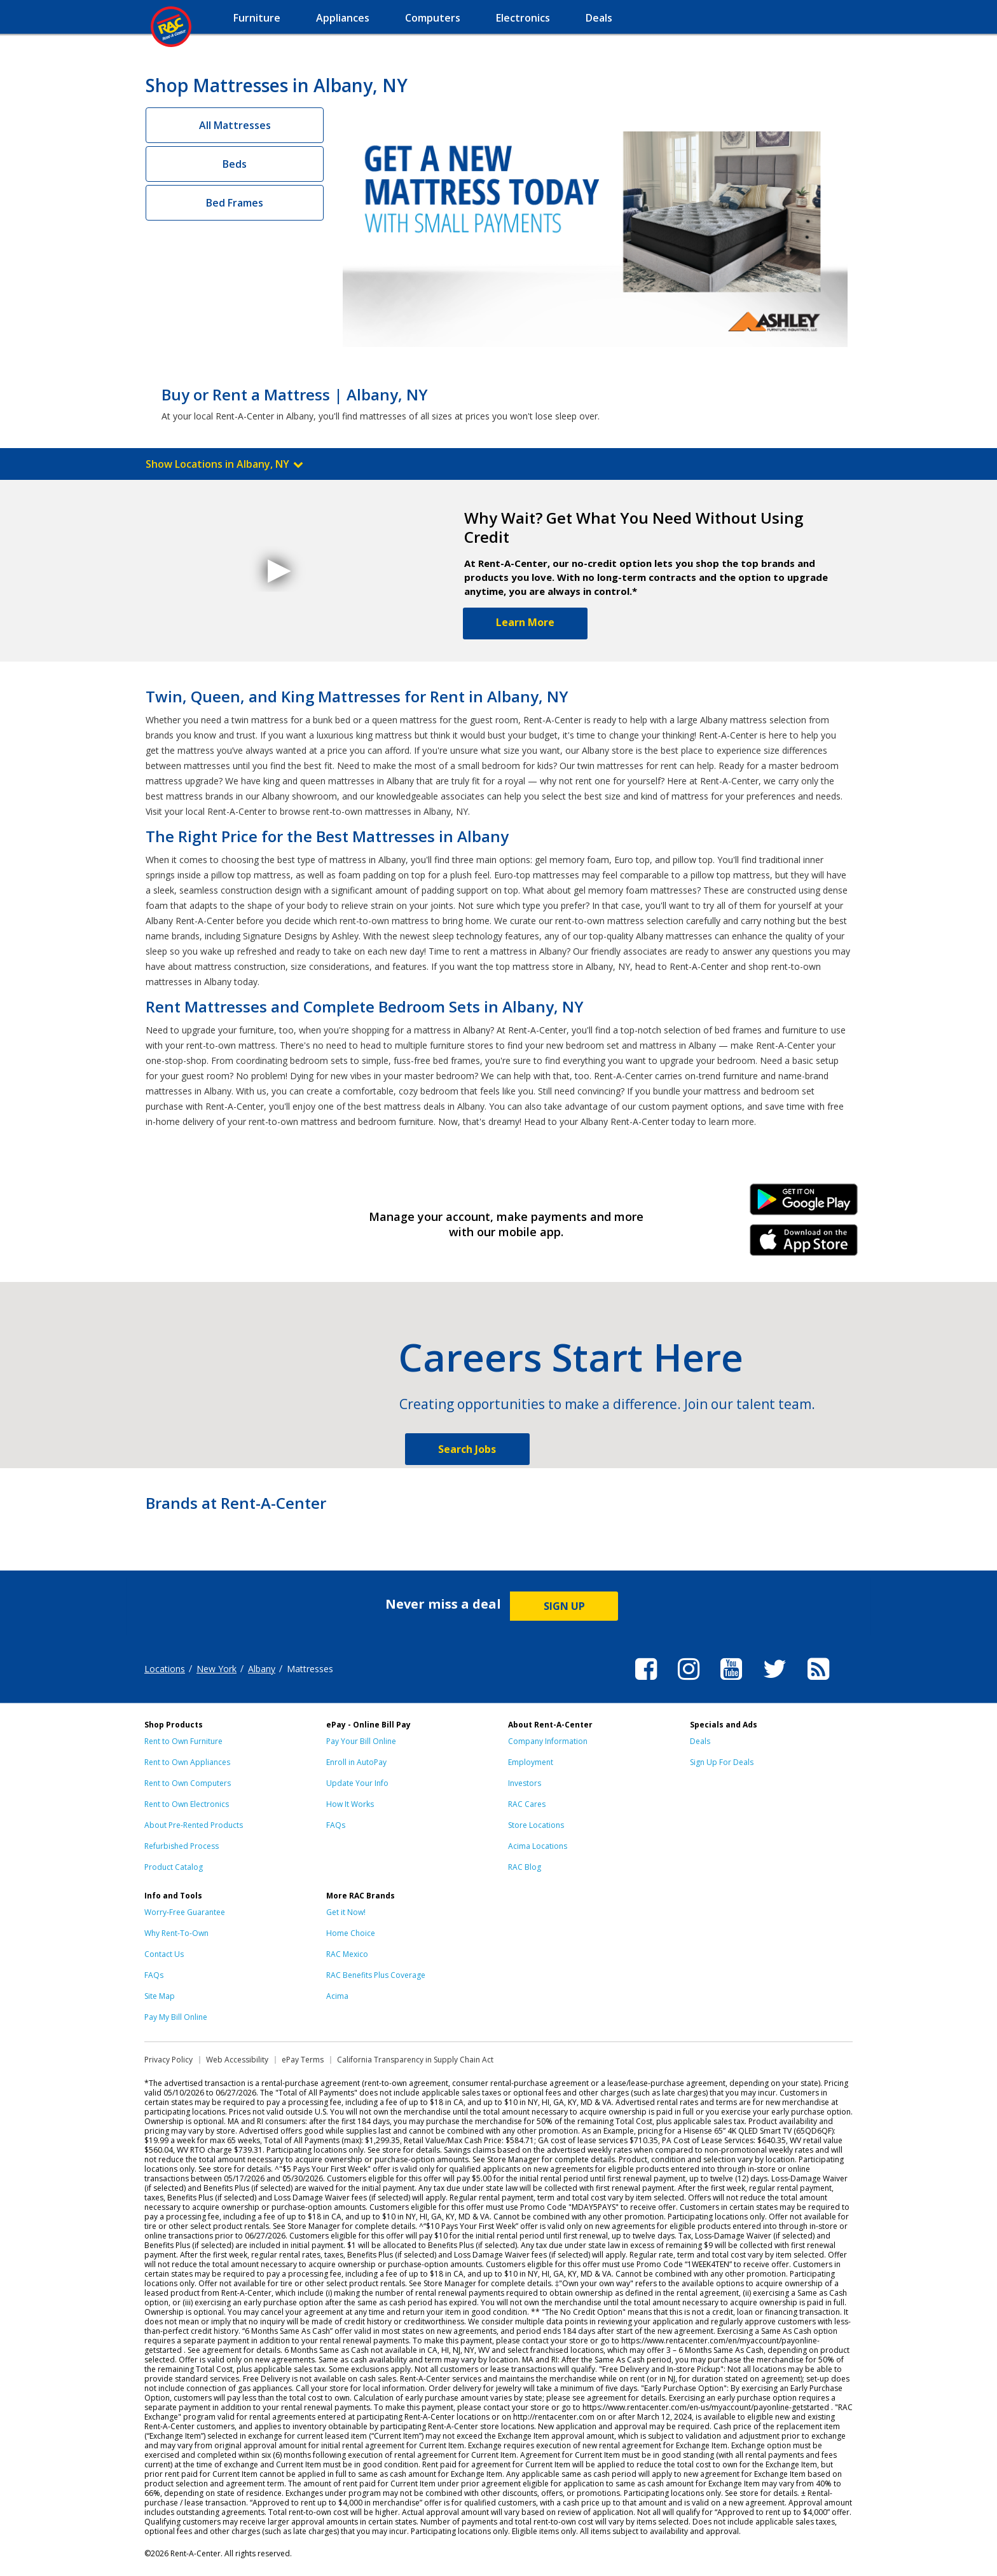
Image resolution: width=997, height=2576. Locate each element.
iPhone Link (804, 1244)
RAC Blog (524, 1867)
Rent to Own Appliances (187, 1762)
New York (216, 1669)
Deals (700, 1741)
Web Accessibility (237, 2059)
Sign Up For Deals (721, 1762)
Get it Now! (346, 1912)
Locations (164, 1669)
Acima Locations (537, 1846)
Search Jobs (467, 1449)
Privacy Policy (168, 2059)
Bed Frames (234, 203)
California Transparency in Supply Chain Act (415, 2059)
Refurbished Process (181, 1846)
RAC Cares (527, 1804)
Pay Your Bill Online (361, 1741)
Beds (235, 164)
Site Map (159, 1996)
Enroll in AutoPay (356, 1762)
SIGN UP (564, 1606)
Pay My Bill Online (175, 2017)
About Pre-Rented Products (193, 1825)
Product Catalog (173, 1867)
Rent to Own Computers (187, 1783)
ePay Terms (303, 2059)
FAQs (335, 1825)
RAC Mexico (347, 1954)
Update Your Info (357, 1783)
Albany (261, 1669)
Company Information (548, 1741)
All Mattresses (235, 125)
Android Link (804, 1204)
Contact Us (164, 1954)
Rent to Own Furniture (183, 1741)
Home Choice (350, 1933)
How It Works (350, 1804)
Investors (524, 1783)
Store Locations (536, 1825)
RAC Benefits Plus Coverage (375, 1975)
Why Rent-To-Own (176, 1933)
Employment (530, 1762)
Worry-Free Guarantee (184, 1912)
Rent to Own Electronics (186, 1804)
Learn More (525, 622)
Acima (337, 1996)
